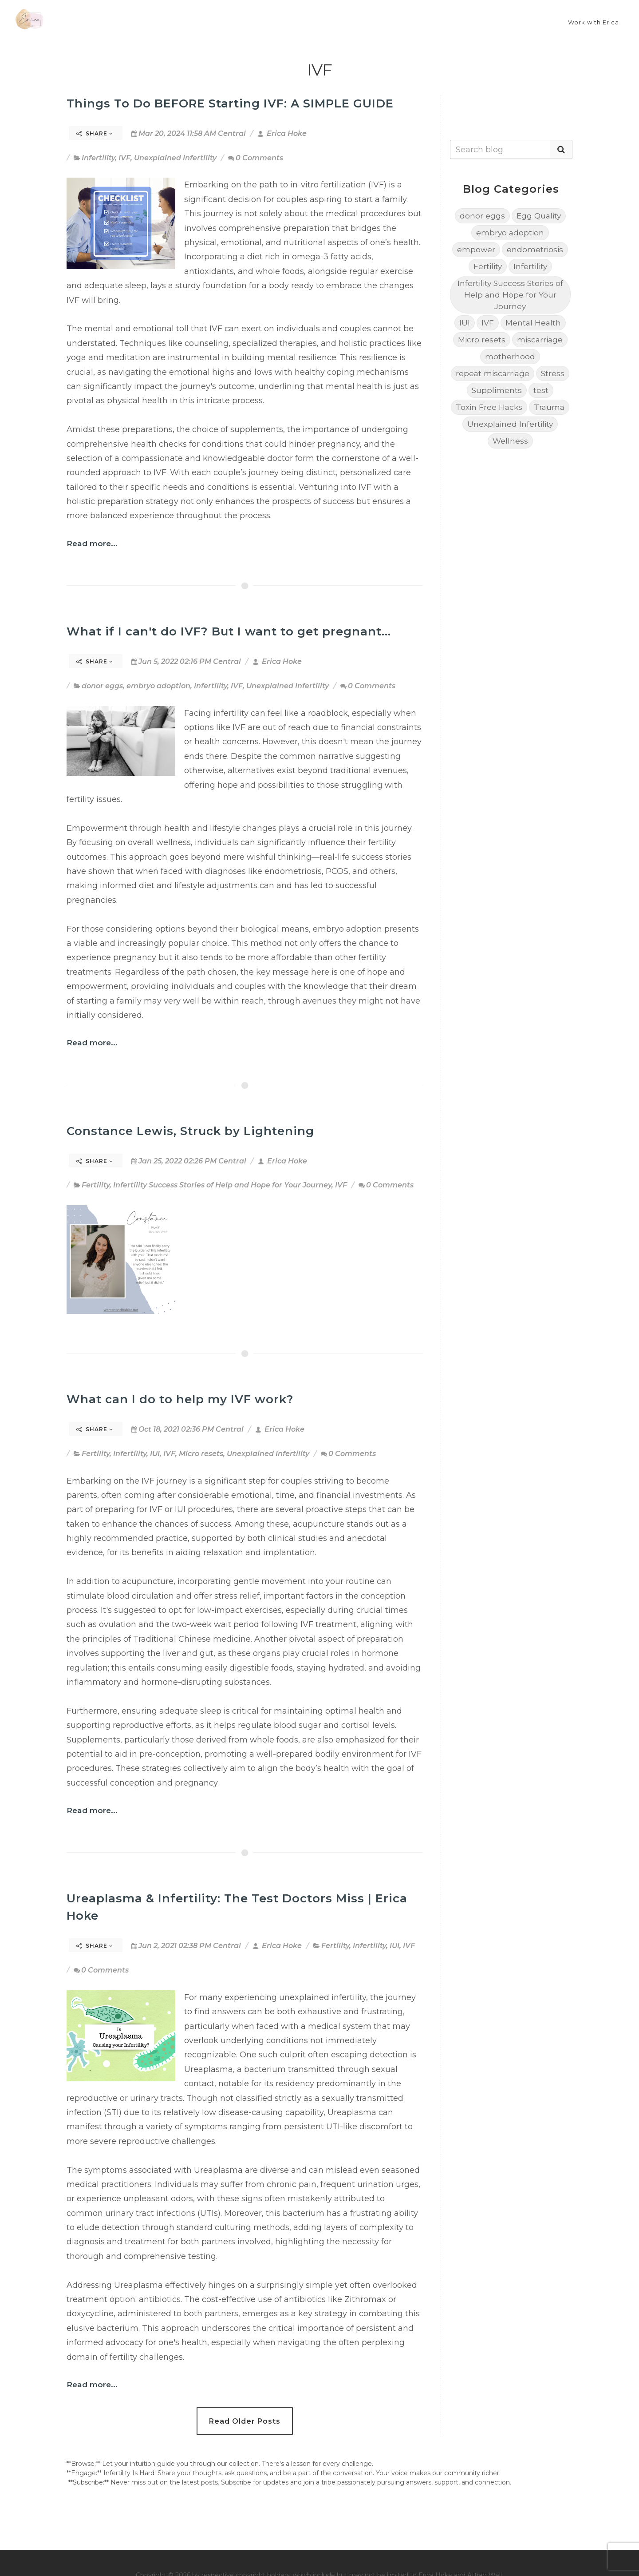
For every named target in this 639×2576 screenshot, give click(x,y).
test (540, 390)
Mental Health (533, 322)
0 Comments (255, 158)
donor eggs (102, 686)
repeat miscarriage (492, 373)
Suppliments (497, 390)
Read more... (92, 543)
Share (94, 133)
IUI (155, 1453)
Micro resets (201, 1453)
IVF (124, 158)
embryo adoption (158, 686)
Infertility (98, 158)
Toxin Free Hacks (489, 407)
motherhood (510, 356)
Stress (552, 373)
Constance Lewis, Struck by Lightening (190, 1131)
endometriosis (535, 249)
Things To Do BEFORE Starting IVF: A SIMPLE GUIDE (230, 103)
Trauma (549, 407)
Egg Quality (539, 215)
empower (476, 249)
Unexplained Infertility (175, 158)
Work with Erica (593, 22)
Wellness (510, 440)
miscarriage (540, 339)
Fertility (96, 1185)
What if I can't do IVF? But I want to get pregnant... (229, 631)
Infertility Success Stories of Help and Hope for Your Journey (222, 1185)
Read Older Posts (244, 2421)
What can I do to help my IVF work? (180, 1399)
